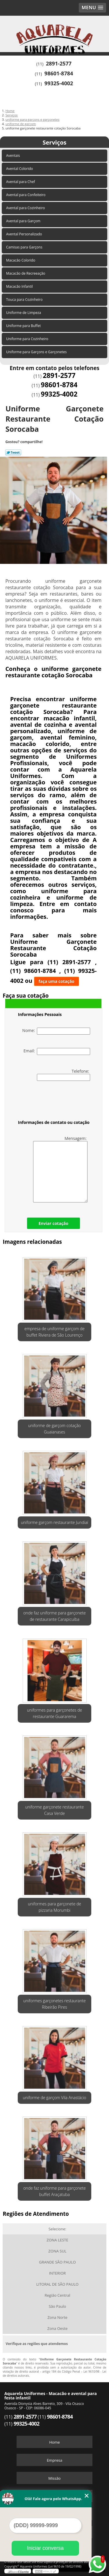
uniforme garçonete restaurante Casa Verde (54, 1810)
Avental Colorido (20, 168)
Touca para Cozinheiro (25, 299)
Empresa (54, 2460)
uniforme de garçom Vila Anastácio (54, 2097)
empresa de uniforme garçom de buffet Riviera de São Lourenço (54, 1332)
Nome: (56, 1031)
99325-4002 (58, 83)
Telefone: (63, 1074)
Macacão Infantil (20, 286)
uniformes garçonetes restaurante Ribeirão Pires (54, 2004)
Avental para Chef (21, 181)
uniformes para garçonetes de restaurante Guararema (54, 1713)
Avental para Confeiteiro (26, 194)
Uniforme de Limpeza (24, 312)
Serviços (54, 142)
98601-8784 (58, 73)
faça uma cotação (56, 981)
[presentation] (55, 1101)
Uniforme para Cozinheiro (27, 338)
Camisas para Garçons (24, 247)
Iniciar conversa (45, 2548)
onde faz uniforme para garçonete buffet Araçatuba (54, 2191)
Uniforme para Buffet (24, 325)
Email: (57, 1051)
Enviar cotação (53, 1223)
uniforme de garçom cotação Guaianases (54, 1429)
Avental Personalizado (24, 234)
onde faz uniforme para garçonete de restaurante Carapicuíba (54, 1616)
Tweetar (13, 452)
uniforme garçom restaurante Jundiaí (54, 1522)
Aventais (13, 155)
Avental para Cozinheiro (26, 207)
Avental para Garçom (23, 220)
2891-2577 (59, 63)
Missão (54, 2478)
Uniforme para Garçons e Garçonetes (37, 351)
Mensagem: (60, 1169)
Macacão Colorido (21, 260)
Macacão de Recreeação (26, 273)
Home (54, 2442)
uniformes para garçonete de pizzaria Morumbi (54, 1907)
